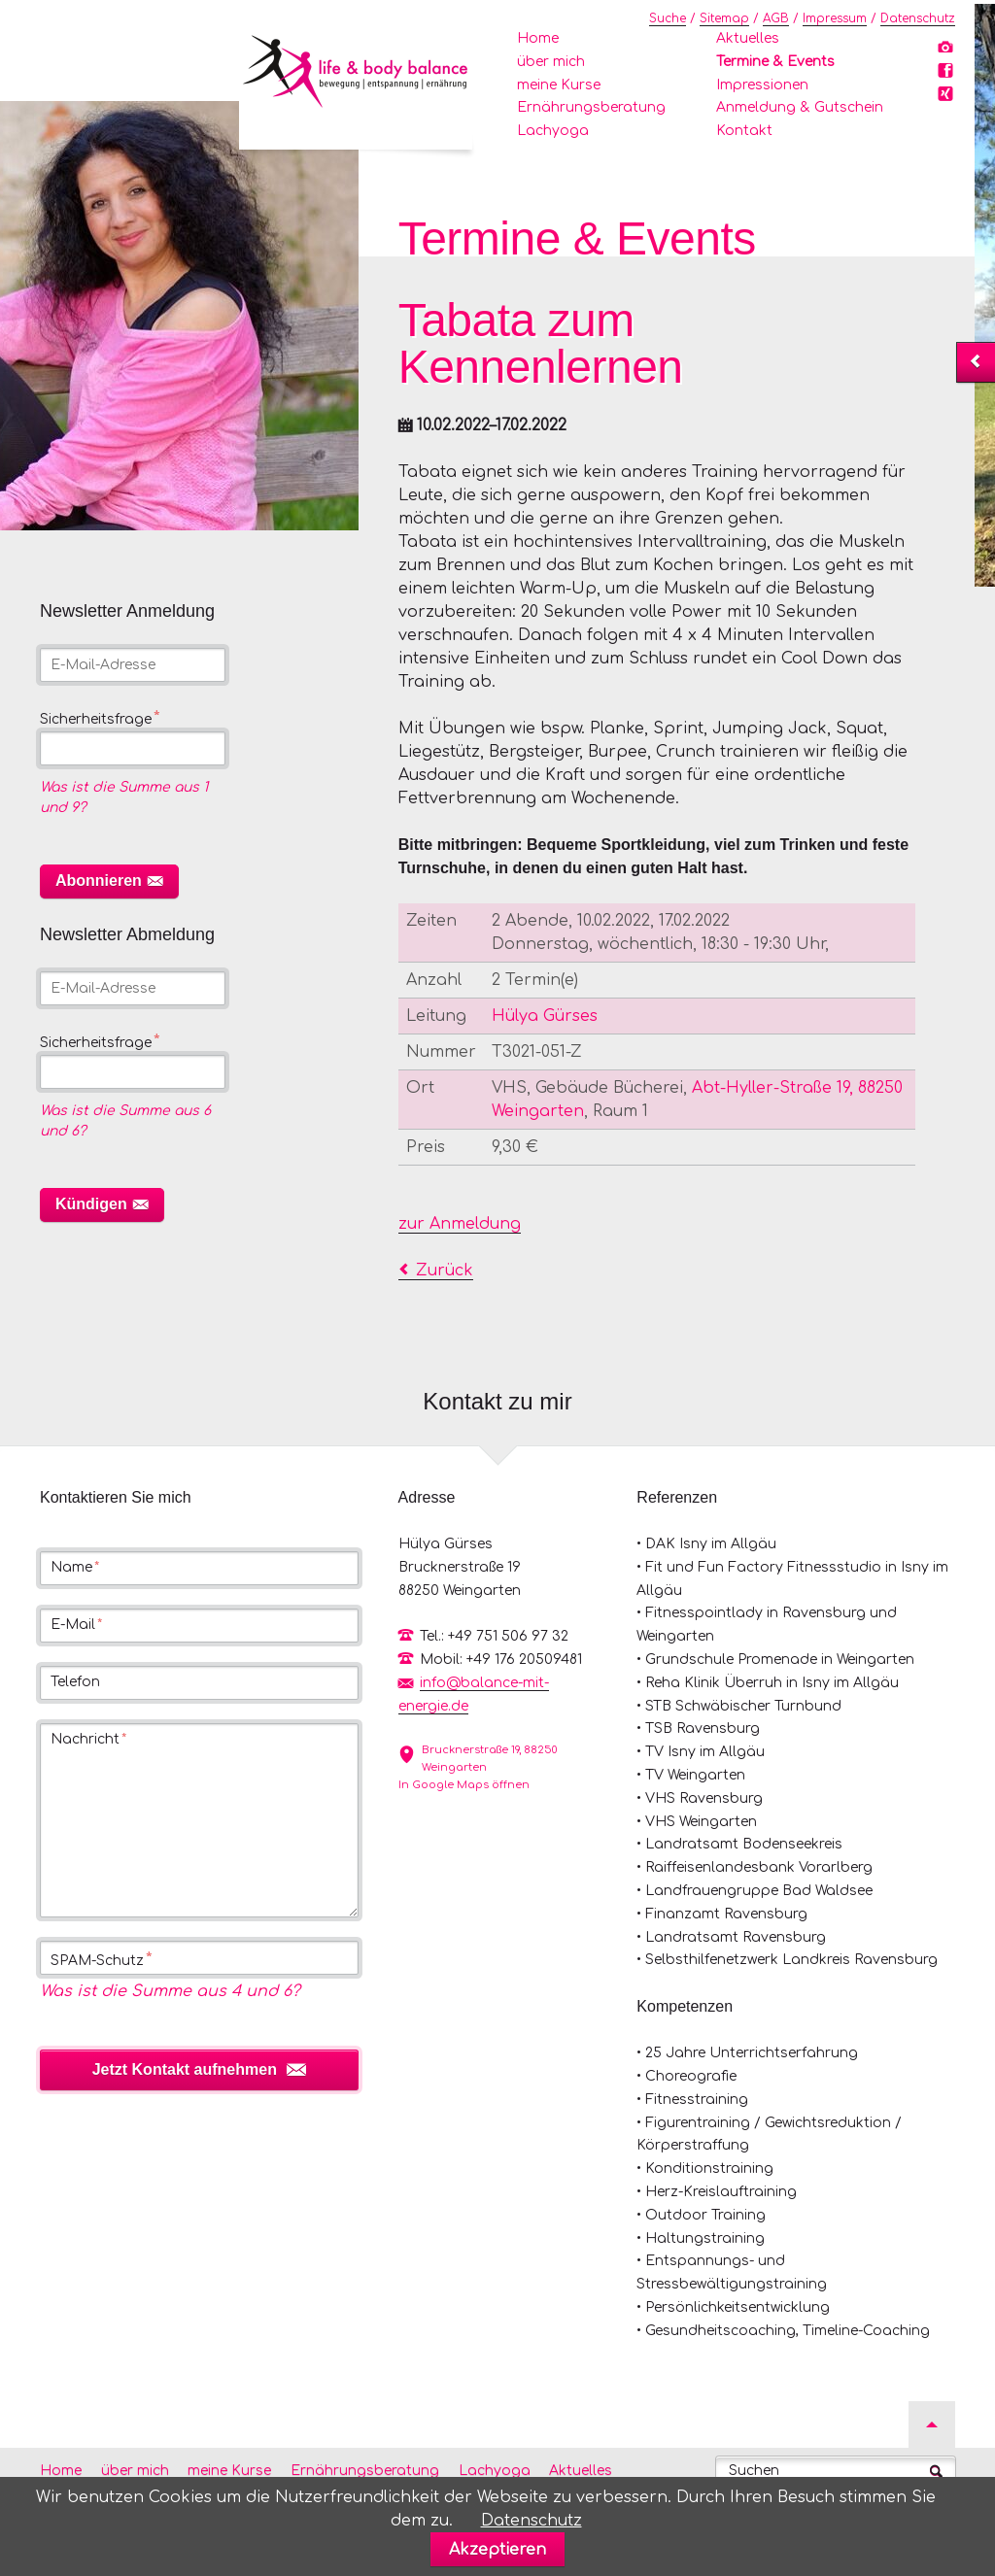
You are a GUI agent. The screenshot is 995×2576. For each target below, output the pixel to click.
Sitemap (724, 18)
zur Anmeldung (459, 1224)
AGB (776, 18)
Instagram (947, 51)
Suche (667, 18)
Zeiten (431, 921)
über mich (551, 61)
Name (75, 1568)
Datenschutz (917, 18)
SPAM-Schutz (102, 1959)
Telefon (75, 1682)
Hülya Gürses (545, 1016)
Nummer (441, 1052)
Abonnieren (98, 880)
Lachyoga (553, 130)
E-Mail (76, 1625)
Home (538, 38)
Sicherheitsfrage (100, 719)
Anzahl (434, 980)
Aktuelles (747, 38)
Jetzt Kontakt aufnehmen (184, 2069)
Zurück (444, 1270)
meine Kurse (558, 85)
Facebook (947, 74)
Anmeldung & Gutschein (799, 107)
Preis (425, 1147)
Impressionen (762, 85)
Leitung (436, 1016)
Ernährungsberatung (591, 107)
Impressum (835, 18)
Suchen (754, 2470)
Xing (947, 98)
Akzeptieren (497, 2550)
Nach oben (932, 2424)
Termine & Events (775, 61)
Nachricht (88, 1739)
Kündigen (91, 1204)
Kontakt (744, 130)
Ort (420, 1088)
